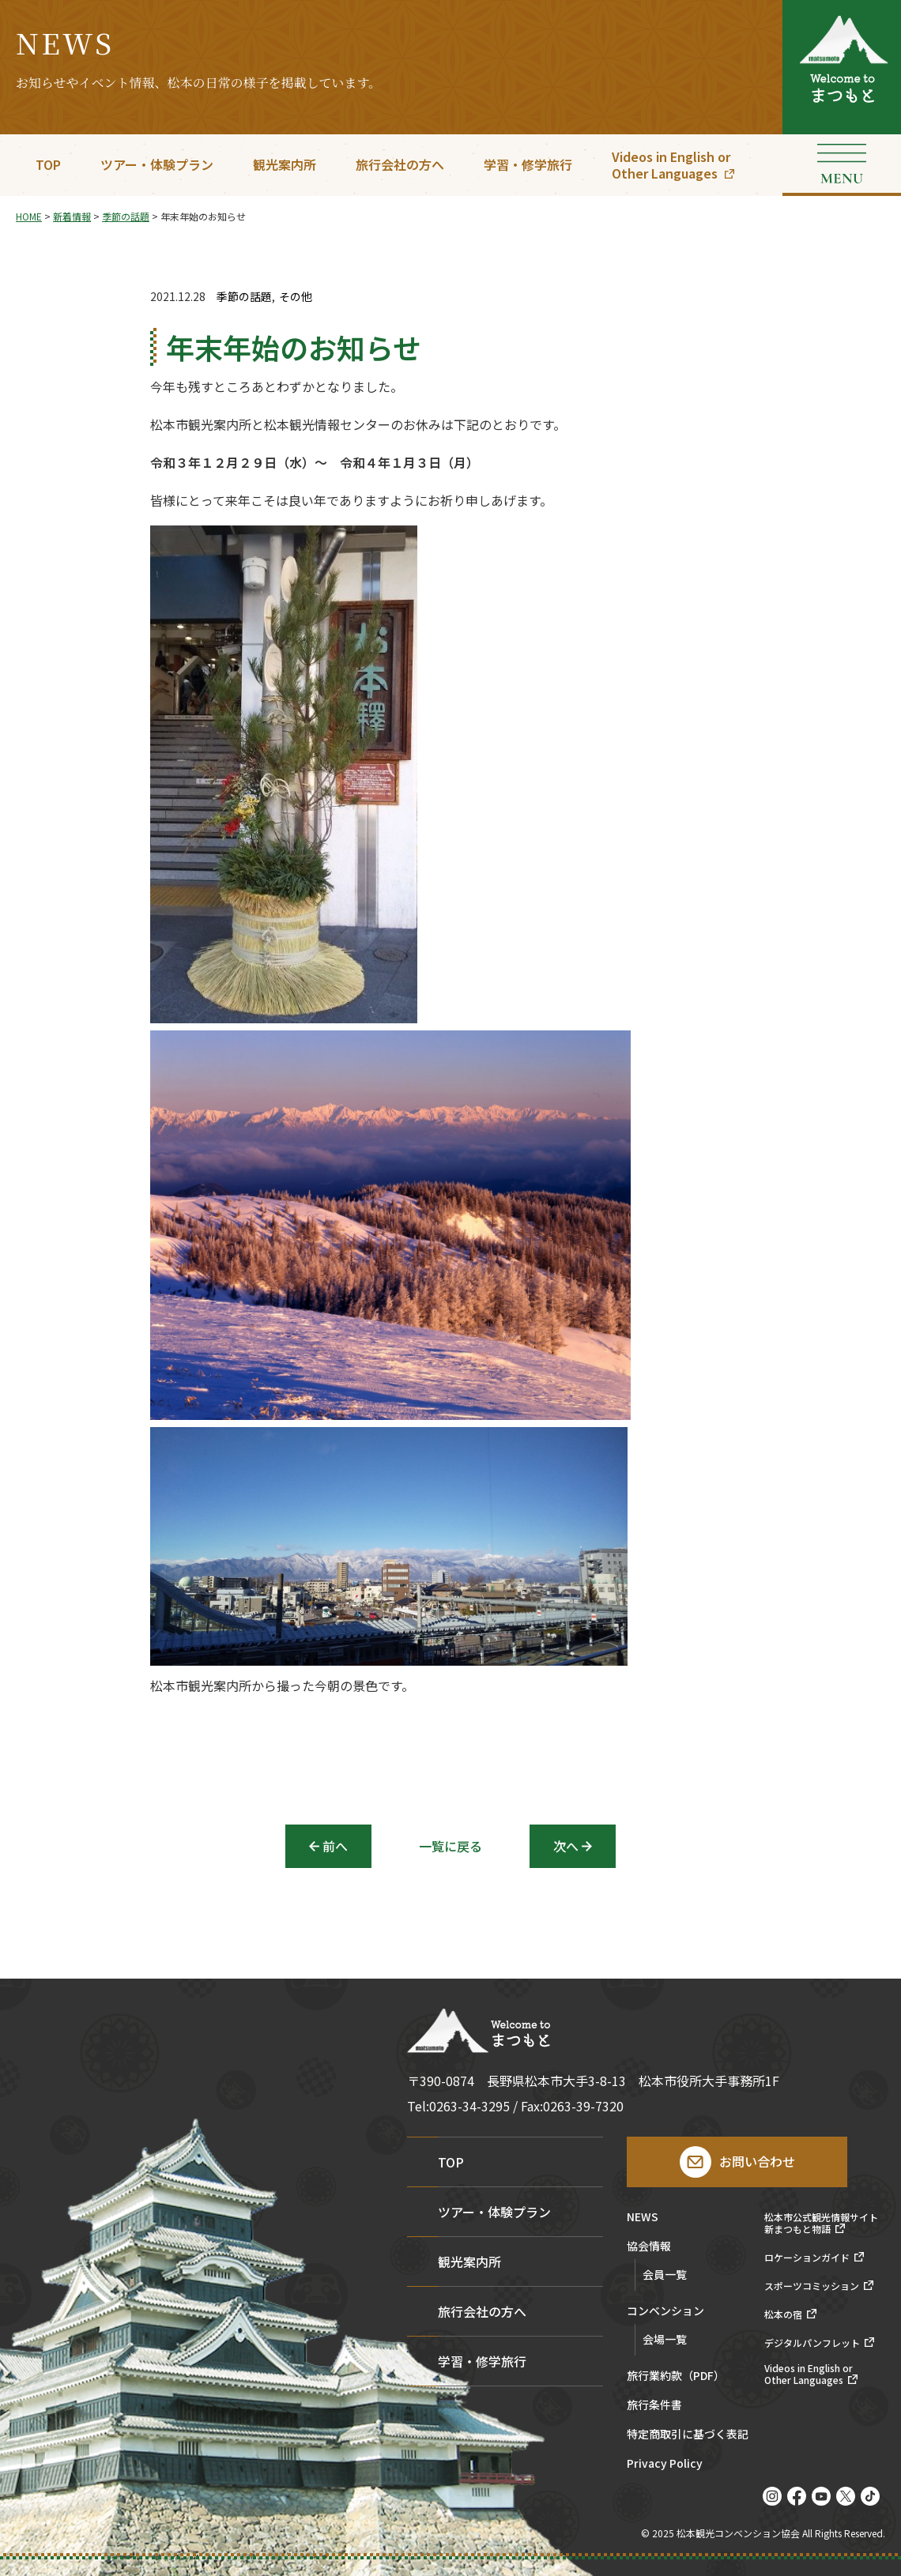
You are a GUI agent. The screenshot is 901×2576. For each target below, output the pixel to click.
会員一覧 (665, 2274)
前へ (335, 1845)
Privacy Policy (665, 2464)
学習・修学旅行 (528, 164)
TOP (48, 164)
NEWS (642, 2217)
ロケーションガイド (807, 2257)
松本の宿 (783, 2314)
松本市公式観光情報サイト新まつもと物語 (821, 2223)
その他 (295, 296)
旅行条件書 (654, 2405)
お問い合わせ (757, 2161)
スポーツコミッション (811, 2286)
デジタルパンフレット (812, 2343)
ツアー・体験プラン (156, 164)
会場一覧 (665, 2339)
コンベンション (665, 2311)
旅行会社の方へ (400, 164)
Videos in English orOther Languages (671, 165)
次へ (566, 1845)
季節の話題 (244, 296)
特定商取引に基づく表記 (687, 2435)
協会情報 (649, 2247)
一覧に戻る (450, 1845)
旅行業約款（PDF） (676, 2376)
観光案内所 (284, 164)
